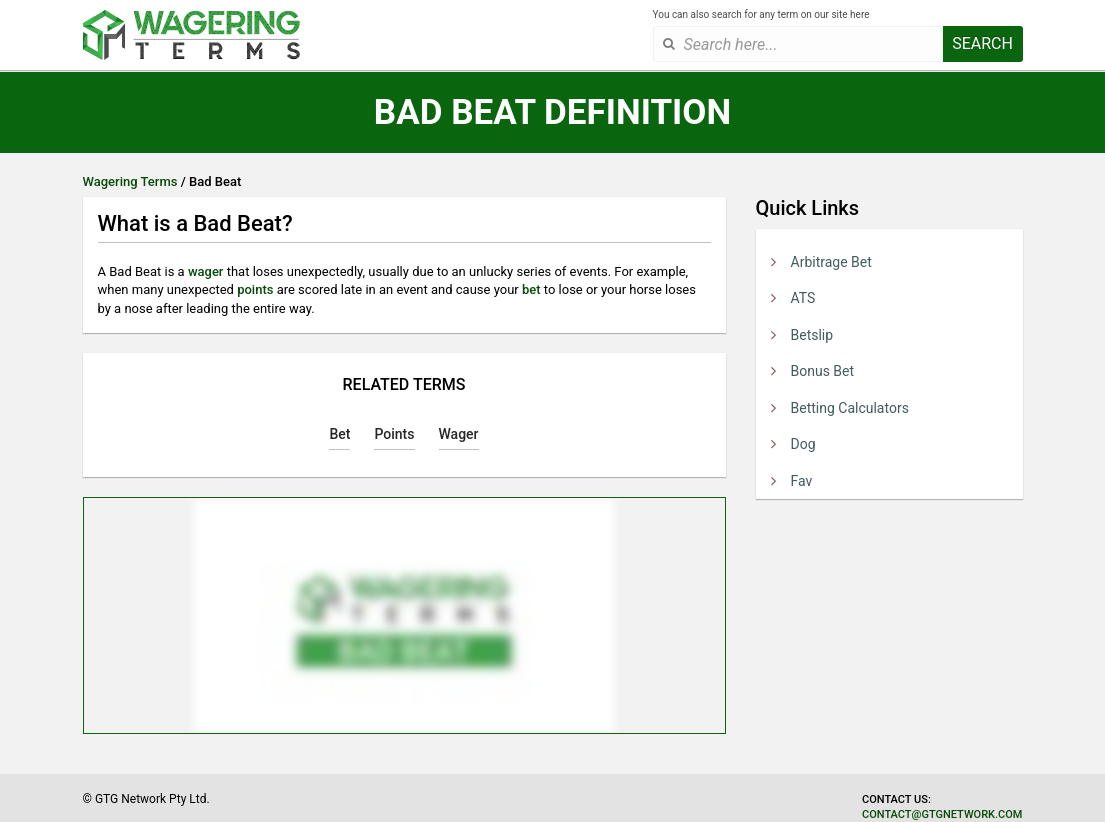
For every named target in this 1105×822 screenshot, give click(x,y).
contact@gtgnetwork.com (942, 814)
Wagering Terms (130, 181)
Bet (339, 434)
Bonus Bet (823, 371)
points (255, 289)
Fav (802, 481)
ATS (803, 298)
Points (394, 434)
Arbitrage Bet (831, 262)
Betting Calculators (850, 408)
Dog (803, 444)
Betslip (812, 335)
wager (206, 271)
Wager (459, 434)
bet (531, 289)
